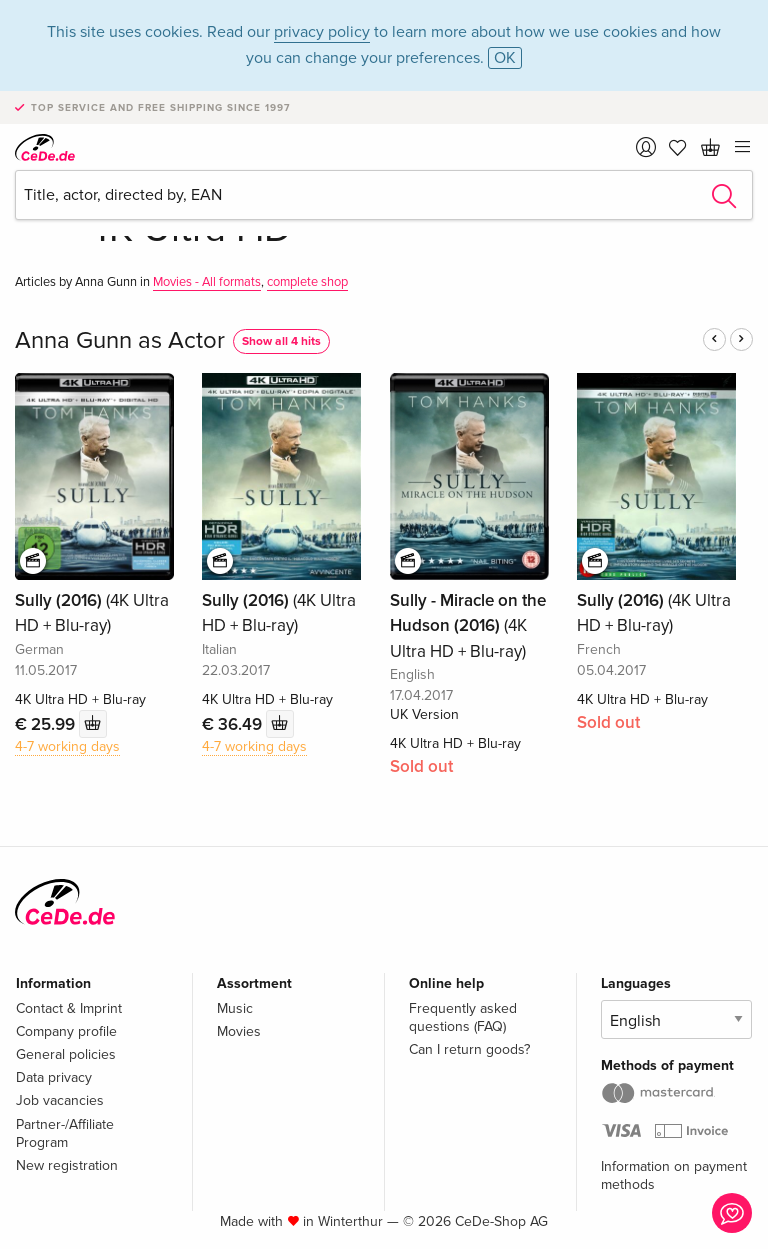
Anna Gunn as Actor (120, 340)
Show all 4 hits (281, 341)
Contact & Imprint (69, 1008)
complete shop (307, 282)
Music (235, 1008)
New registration (67, 1165)
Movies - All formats (207, 282)
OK (505, 58)
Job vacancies (60, 1100)
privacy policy (322, 32)
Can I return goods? (469, 1049)
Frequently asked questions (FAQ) (463, 1017)
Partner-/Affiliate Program (65, 1133)
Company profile (66, 1031)
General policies (66, 1054)
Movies (239, 1031)
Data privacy (54, 1077)
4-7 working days (67, 746)
